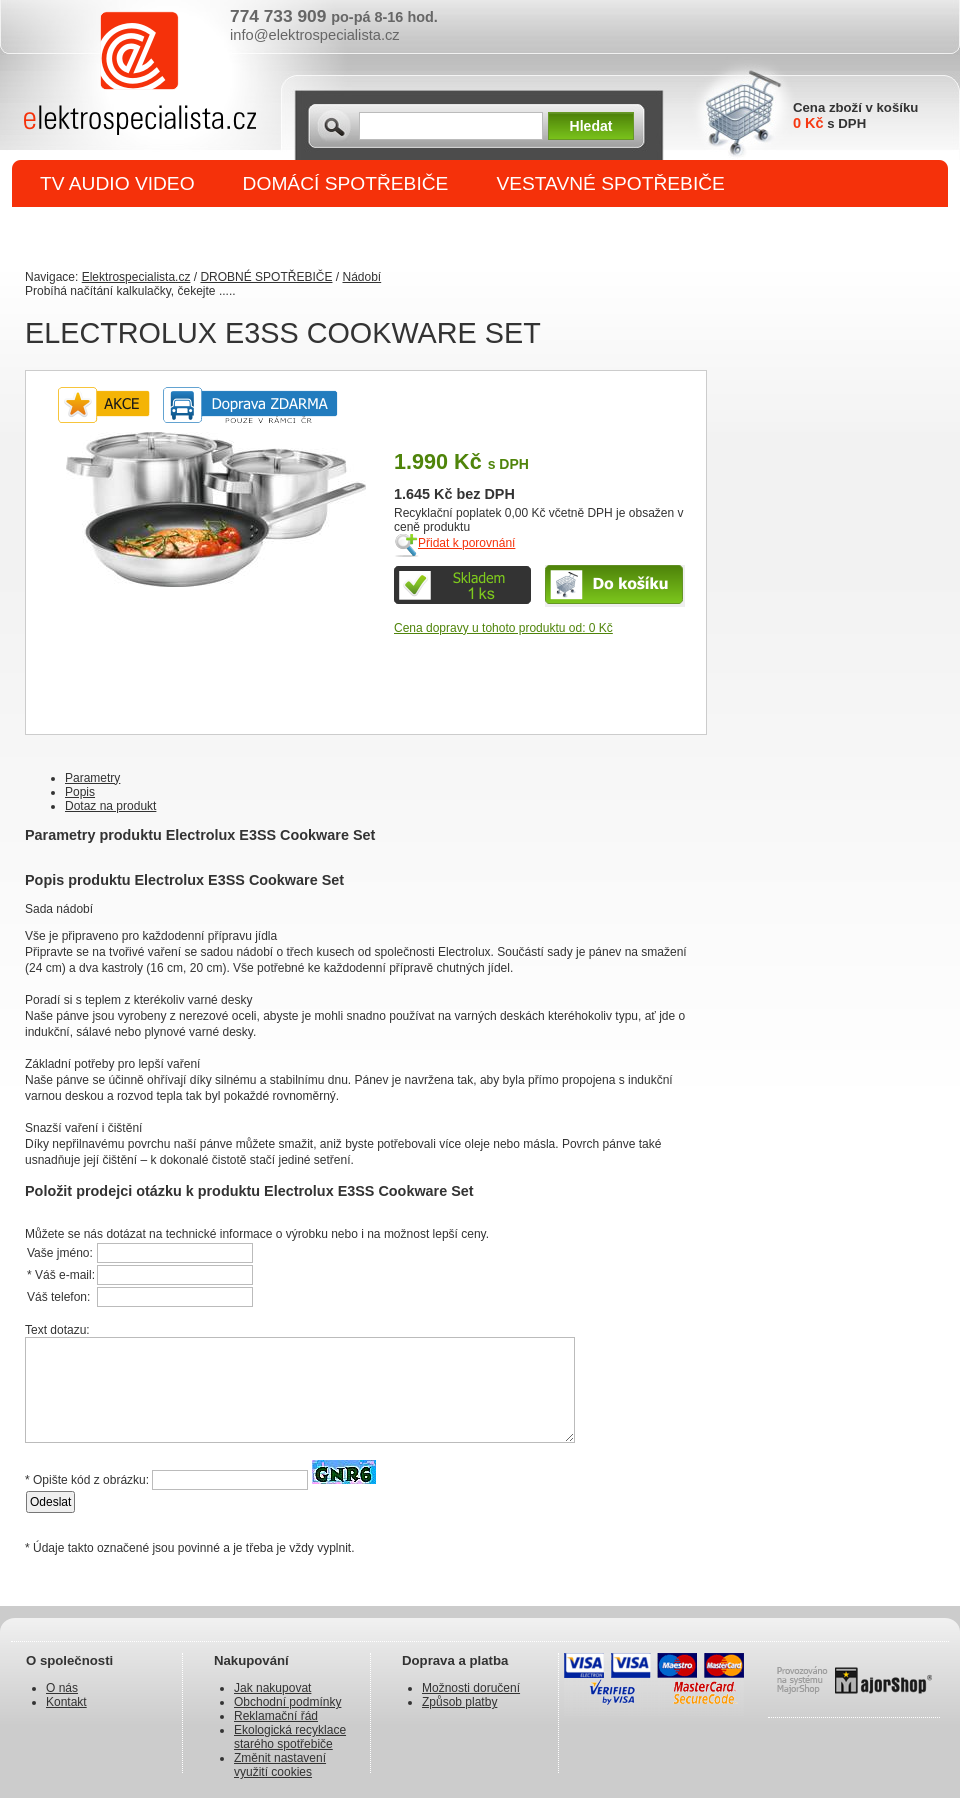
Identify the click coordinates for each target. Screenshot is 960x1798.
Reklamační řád (276, 1716)
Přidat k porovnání (466, 543)
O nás (62, 1688)
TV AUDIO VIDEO (117, 183)
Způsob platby (459, 1702)
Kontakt (66, 1702)
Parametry (92, 778)
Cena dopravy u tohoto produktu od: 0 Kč (503, 628)
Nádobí (361, 277)
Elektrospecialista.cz (136, 277)
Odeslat (50, 1502)
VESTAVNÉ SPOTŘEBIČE (610, 183)
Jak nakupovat (272, 1688)
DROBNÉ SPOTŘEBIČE (145, 231)
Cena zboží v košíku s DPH (855, 115)
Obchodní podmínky (287, 1702)
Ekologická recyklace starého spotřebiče (290, 1737)
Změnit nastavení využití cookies (280, 1765)
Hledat (591, 126)
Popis (80, 792)
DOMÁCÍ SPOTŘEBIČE (346, 183)
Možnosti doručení (471, 1688)
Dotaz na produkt (110, 806)
